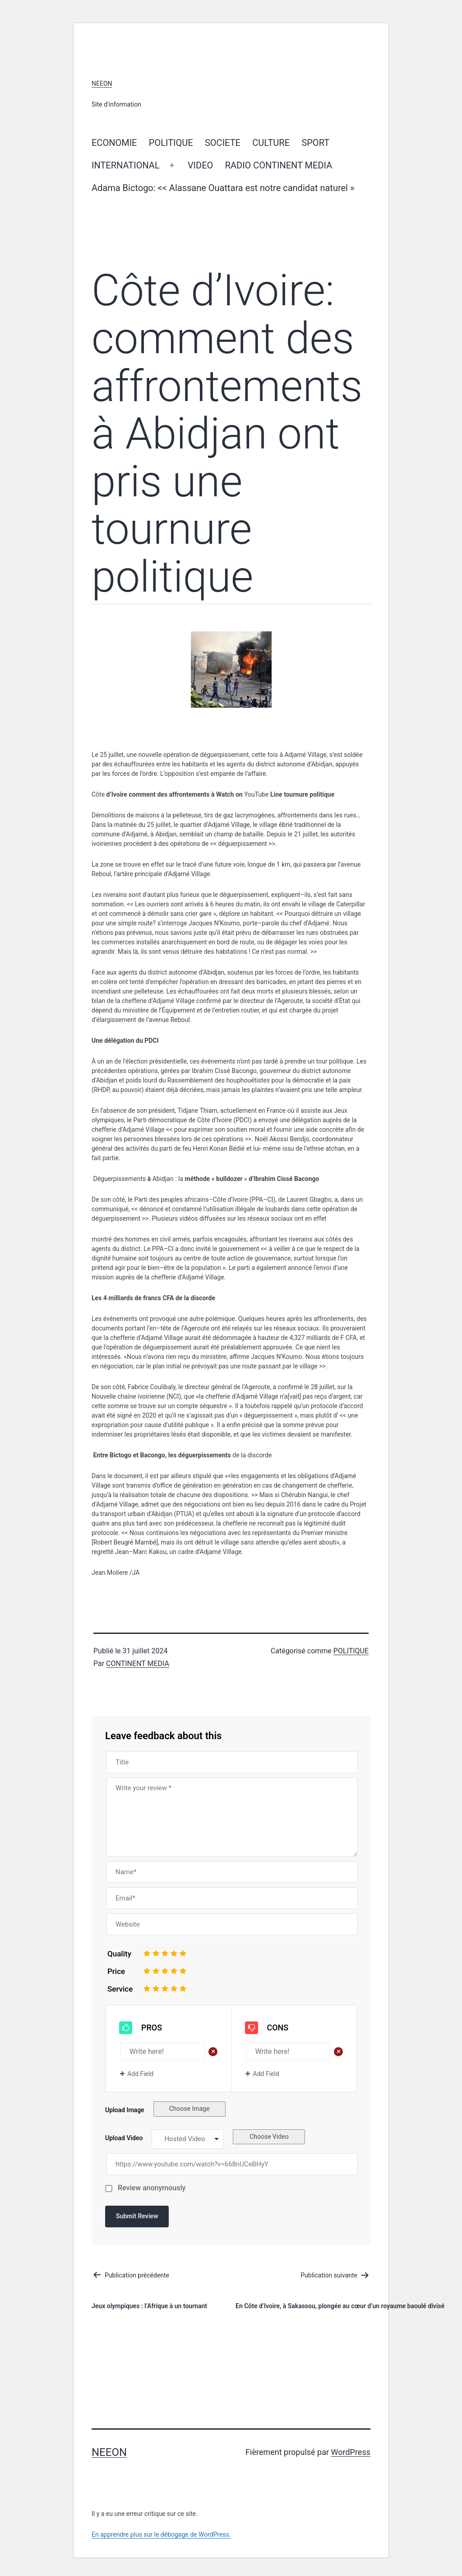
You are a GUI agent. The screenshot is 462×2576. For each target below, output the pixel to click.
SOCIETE (222, 142)
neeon (102, 83)
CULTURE (271, 142)
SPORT (315, 142)
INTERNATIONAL (126, 165)
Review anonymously (151, 2188)
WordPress (350, 2452)
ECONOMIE (114, 142)
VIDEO (200, 165)
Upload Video (124, 2138)
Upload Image (124, 2110)
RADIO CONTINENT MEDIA (279, 165)
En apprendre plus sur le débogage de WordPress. (161, 2534)
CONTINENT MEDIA (137, 1663)
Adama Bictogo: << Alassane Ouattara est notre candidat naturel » (224, 187)
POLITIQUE (171, 142)
